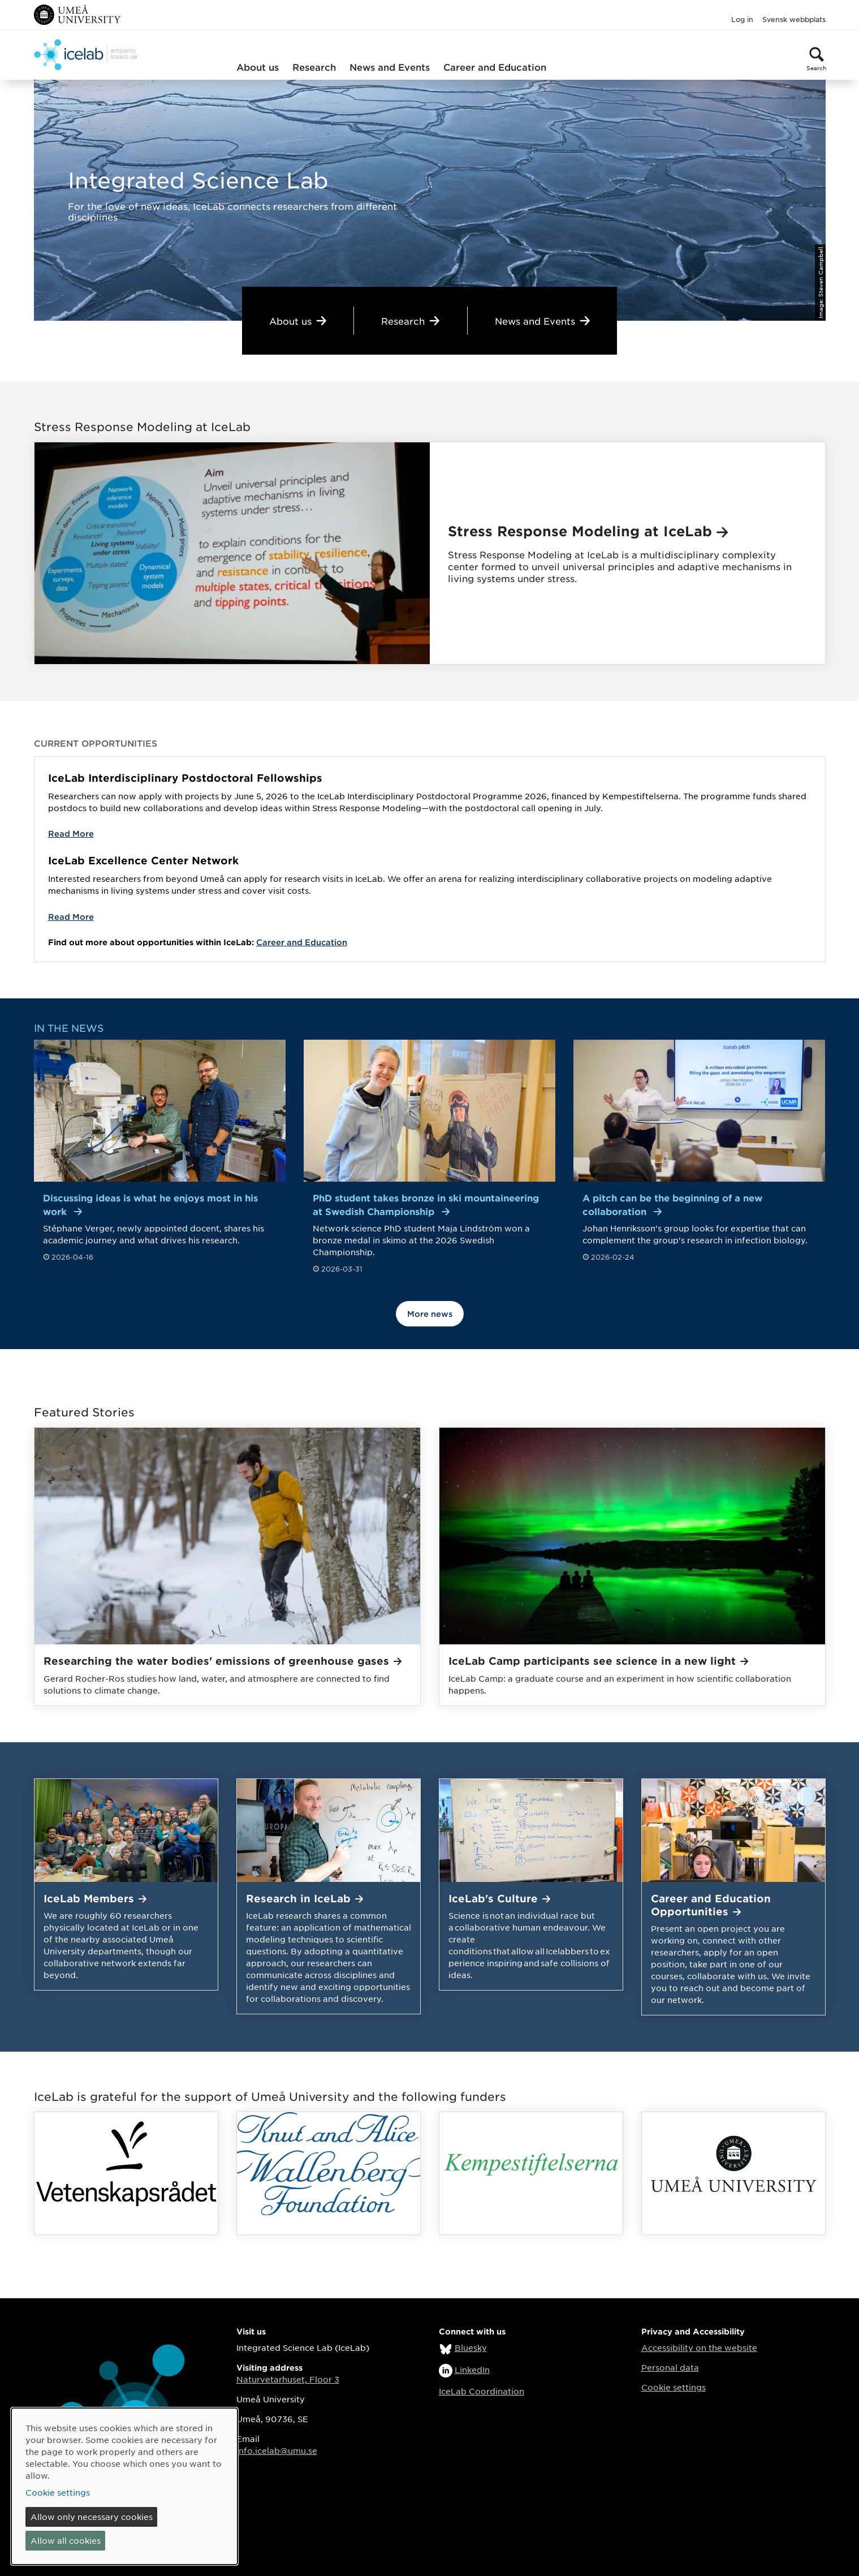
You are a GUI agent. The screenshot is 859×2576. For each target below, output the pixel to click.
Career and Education (494, 66)
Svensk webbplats (794, 19)
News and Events (389, 66)
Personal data (670, 2367)
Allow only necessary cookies (92, 2517)
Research (314, 66)
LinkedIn (472, 2369)
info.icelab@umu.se (276, 2450)
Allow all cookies (66, 2540)
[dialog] (124, 2486)
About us (257, 66)
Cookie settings (673, 2387)
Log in (742, 19)
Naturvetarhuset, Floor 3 (287, 2379)
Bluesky (471, 2347)
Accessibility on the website (699, 2347)
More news (429, 1314)
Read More (71, 833)
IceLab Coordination (481, 2391)
